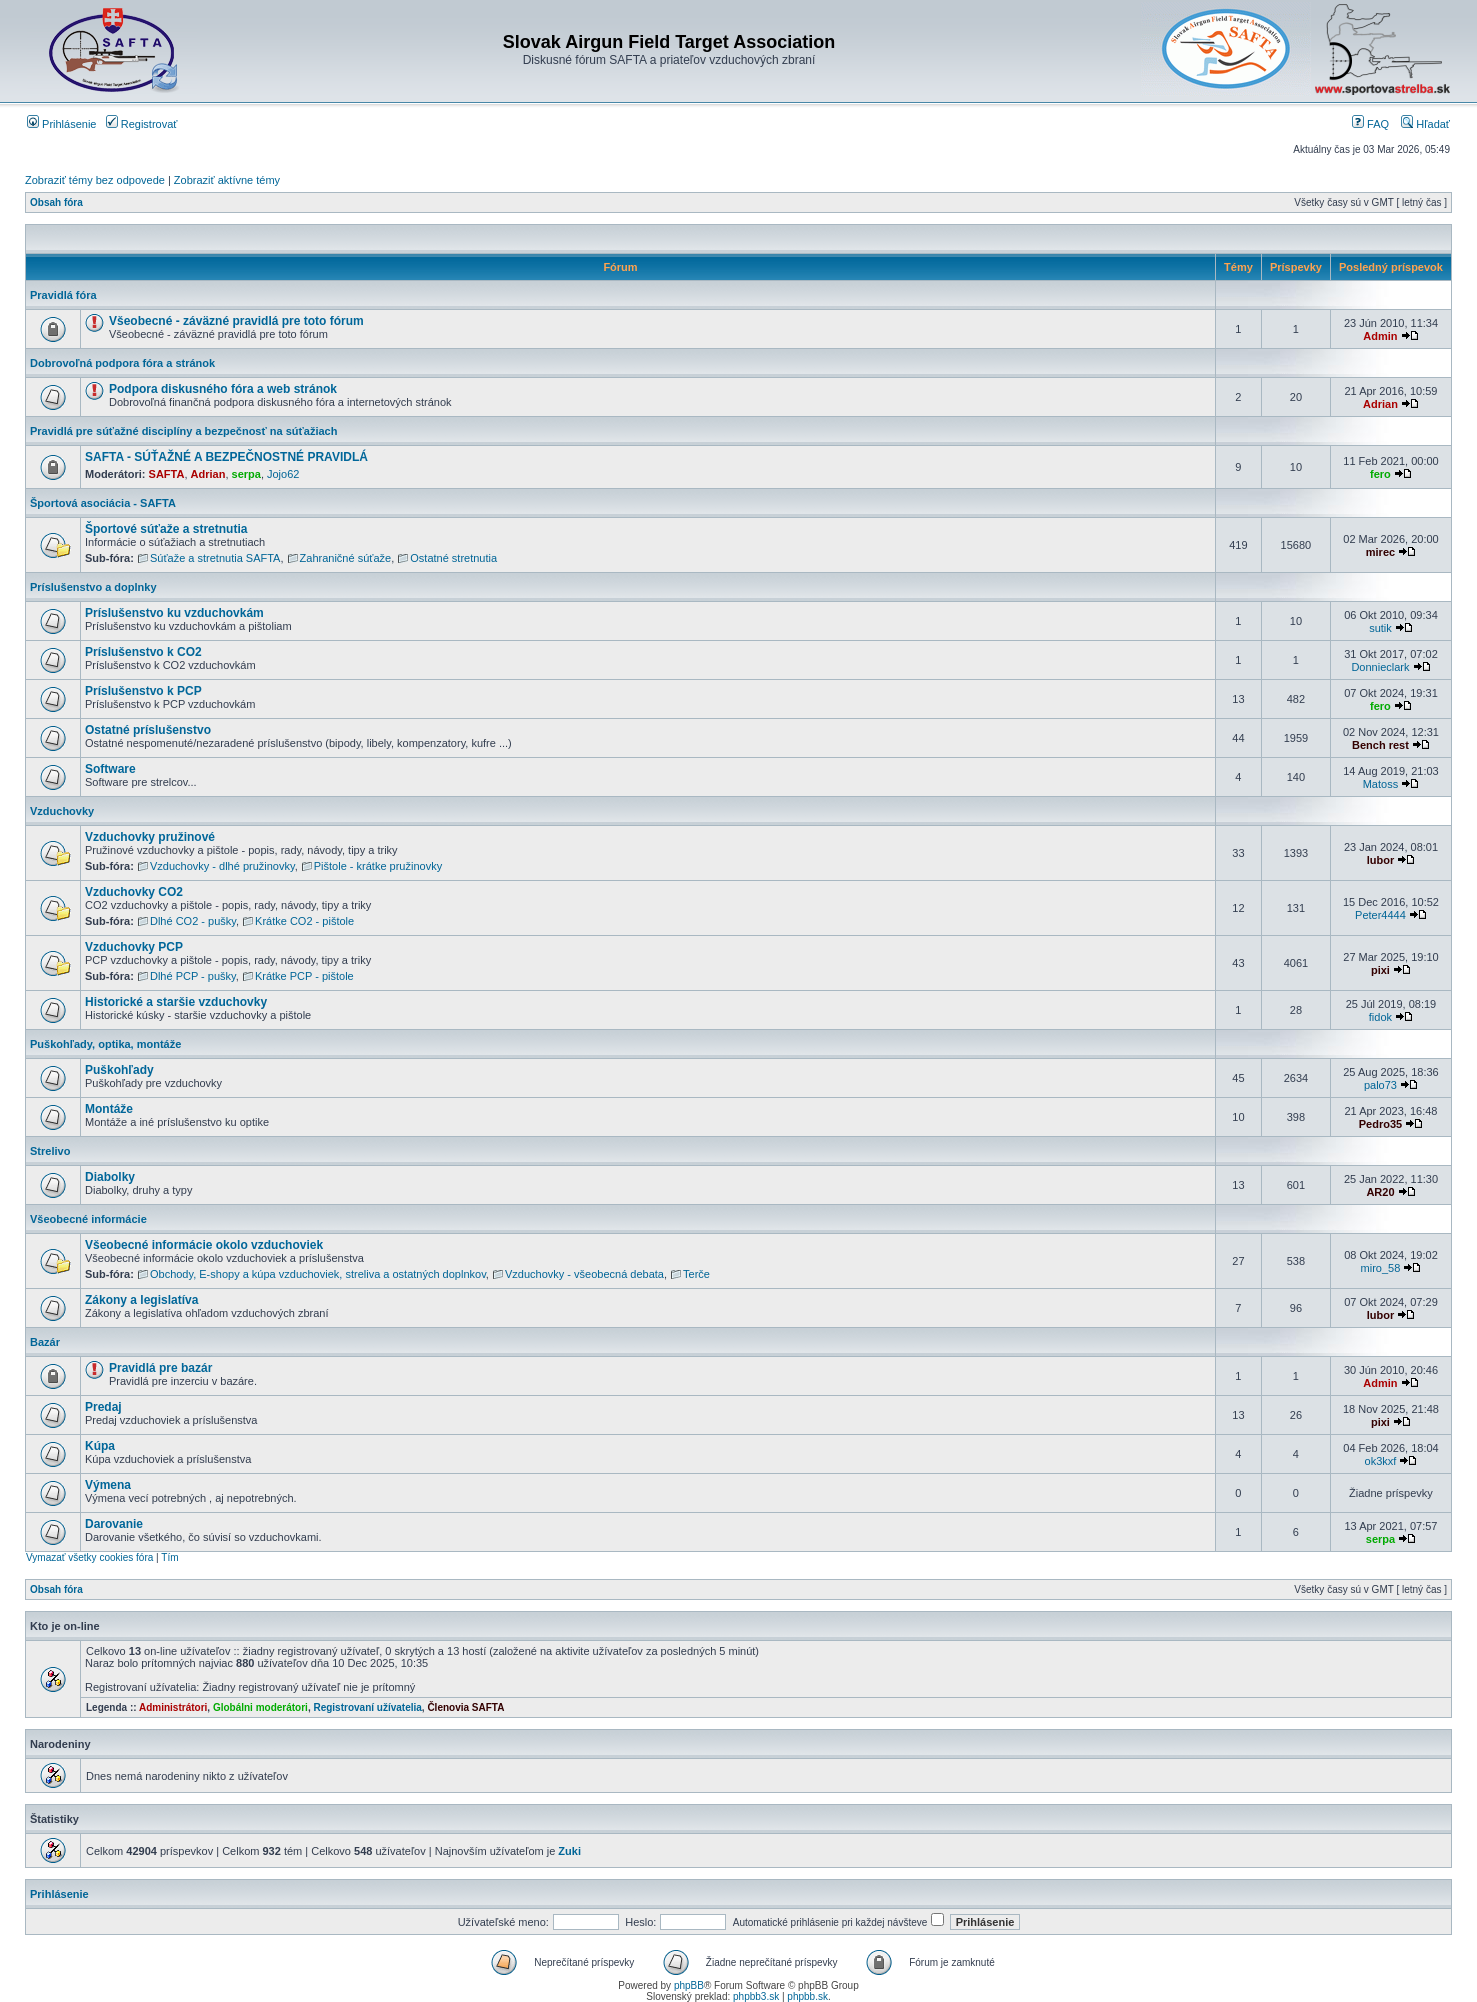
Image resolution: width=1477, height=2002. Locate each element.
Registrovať (142, 124)
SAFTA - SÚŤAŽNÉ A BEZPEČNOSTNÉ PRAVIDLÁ (226, 457)
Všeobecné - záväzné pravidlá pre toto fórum (236, 321)
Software (110, 769)
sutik (1380, 628)
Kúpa (100, 1446)
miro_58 (1381, 1268)
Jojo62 (283, 474)
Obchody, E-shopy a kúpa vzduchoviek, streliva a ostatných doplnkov (318, 1274)
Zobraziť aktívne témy (227, 180)
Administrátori (173, 1707)
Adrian (1380, 404)
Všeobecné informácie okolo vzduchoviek (204, 1245)
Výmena (108, 1485)
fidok (1380, 1017)
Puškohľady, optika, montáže (105, 1044)
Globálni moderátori (260, 1707)
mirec (1380, 552)
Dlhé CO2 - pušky (193, 921)
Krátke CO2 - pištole (304, 921)
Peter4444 (1380, 915)
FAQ (1370, 124)
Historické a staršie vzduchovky (176, 1002)
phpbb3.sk (756, 1996)
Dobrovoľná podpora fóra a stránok (122, 363)
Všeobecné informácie (88, 1219)
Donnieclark (1380, 667)
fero (1380, 474)
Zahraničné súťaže (346, 558)
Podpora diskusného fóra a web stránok (223, 389)
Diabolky (110, 1177)
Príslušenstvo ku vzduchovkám (174, 613)
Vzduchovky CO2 (134, 892)
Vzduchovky (62, 811)
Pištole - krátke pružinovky (378, 866)
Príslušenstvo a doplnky (93, 587)
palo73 (1380, 1085)
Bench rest (1380, 745)
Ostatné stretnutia (453, 558)
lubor (1381, 860)
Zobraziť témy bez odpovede (95, 180)
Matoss (1380, 784)
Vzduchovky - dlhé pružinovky (222, 866)
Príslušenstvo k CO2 (143, 652)
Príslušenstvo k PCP (143, 691)
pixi (1380, 970)
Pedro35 (1380, 1124)
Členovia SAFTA (465, 1707)
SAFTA (167, 474)
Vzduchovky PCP (134, 947)
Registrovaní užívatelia (367, 1707)
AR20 (1380, 1192)
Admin (1380, 336)
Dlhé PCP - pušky (193, 976)
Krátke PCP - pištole (304, 976)
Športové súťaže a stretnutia (166, 529)
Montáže (109, 1109)
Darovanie (114, 1524)
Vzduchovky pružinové (150, 837)
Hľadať (1425, 124)
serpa (246, 474)
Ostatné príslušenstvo (148, 730)
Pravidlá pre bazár (160, 1368)
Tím (169, 1557)
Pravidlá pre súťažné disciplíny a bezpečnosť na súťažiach (183, 431)
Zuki (569, 1851)
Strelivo (50, 1151)
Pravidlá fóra (63, 295)
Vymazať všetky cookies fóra (89, 1557)
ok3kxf (1381, 1461)
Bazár (45, 1342)
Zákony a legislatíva (141, 1300)
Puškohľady (119, 1070)
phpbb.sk (807, 1996)
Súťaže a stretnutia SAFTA (215, 558)
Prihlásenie (61, 124)
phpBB (689, 1985)
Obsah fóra (56, 202)
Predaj (103, 1407)
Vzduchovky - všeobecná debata (584, 1274)
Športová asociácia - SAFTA (103, 503)
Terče (696, 1274)
